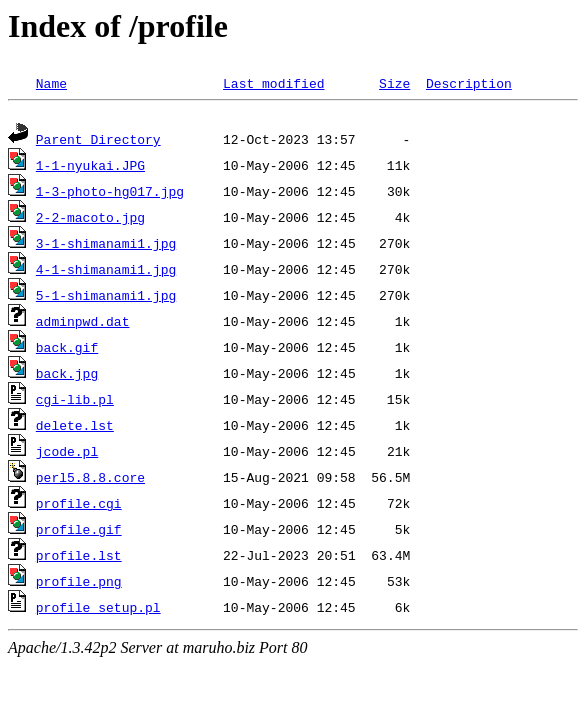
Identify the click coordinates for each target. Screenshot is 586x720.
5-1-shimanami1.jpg (106, 298)
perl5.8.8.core (90, 480)
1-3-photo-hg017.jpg (110, 194)
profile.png (79, 584)
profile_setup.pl (98, 610)
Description (469, 83)
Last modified (273, 83)
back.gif (67, 350)
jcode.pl (67, 454)
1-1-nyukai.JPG (90, 168)
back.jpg (67, 376)
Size (394, 83)
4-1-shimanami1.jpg (106, 272)
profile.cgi (79, 506)
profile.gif (79, 532)
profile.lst (79, 558)
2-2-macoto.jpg (90, 220)
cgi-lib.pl (75, 402)
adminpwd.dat (83, 324)
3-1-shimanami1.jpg (106, 246)
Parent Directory (98, 142)
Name (51, 83)
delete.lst (75, 428)
